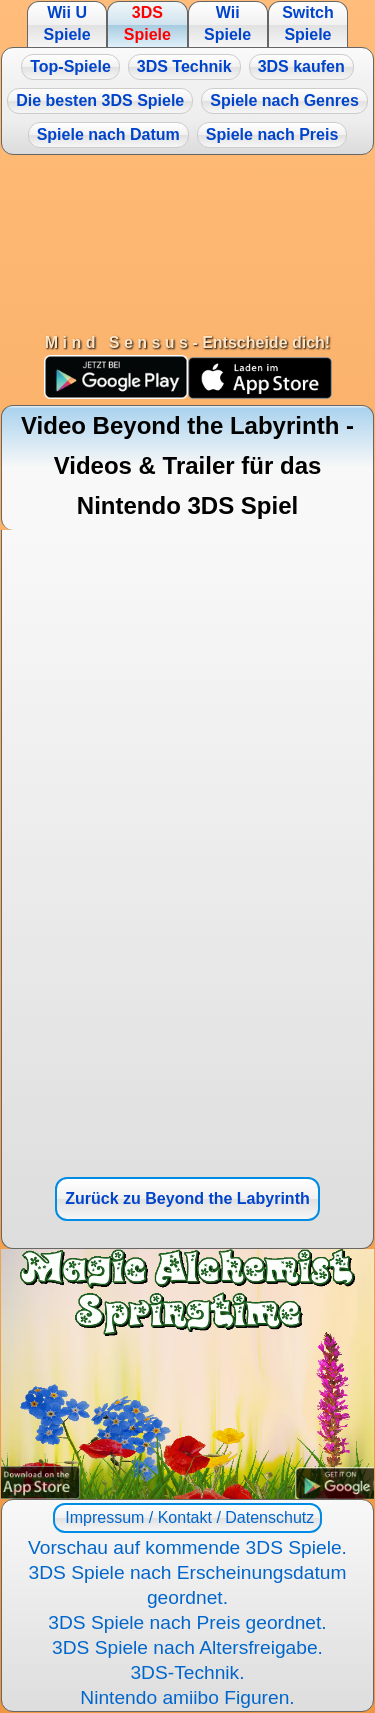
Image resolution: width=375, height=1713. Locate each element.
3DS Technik (184, 66)
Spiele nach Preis (272, 134)
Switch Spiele (308, 23)
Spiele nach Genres (284, 100)
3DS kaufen (301, 66)
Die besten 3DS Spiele (100, 100)
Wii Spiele (227, 23)
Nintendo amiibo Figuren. (187, 1697)
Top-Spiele (70, 66)
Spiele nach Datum (108, 134)
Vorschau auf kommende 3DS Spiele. (187, 1547)
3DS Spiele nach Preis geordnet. (187, 1622)
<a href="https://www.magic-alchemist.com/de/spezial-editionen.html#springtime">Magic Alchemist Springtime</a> (187, 1374)
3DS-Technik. (187, 1672)
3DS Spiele (147, 23)
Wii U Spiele (66, 23)
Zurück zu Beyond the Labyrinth (187, 1198)
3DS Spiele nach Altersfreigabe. (187, 1647)
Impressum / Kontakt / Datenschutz (187, 1517)
